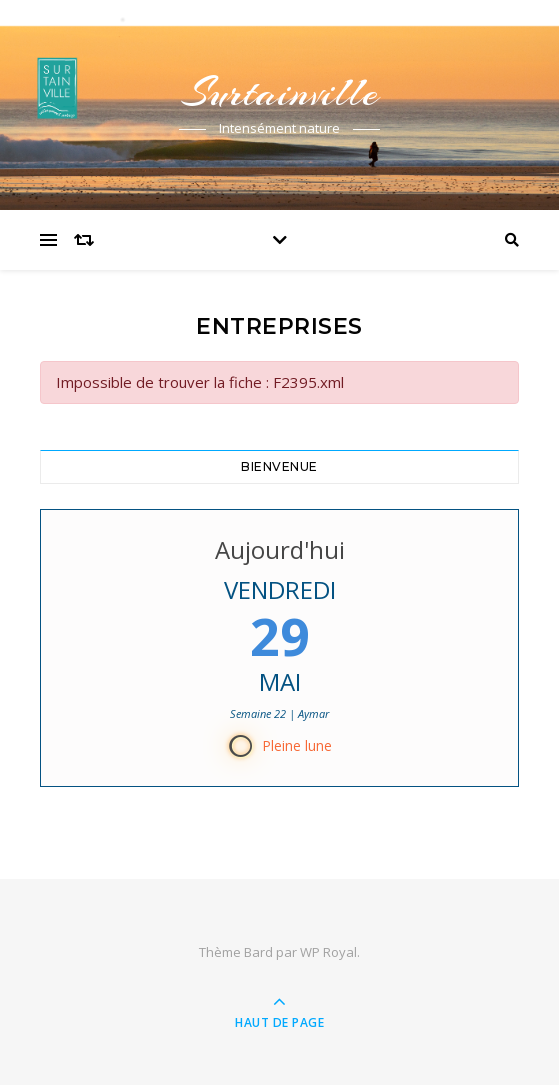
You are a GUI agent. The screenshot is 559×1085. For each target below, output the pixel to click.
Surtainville (280, 92)
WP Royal (328, 952)
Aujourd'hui (280, 549)
